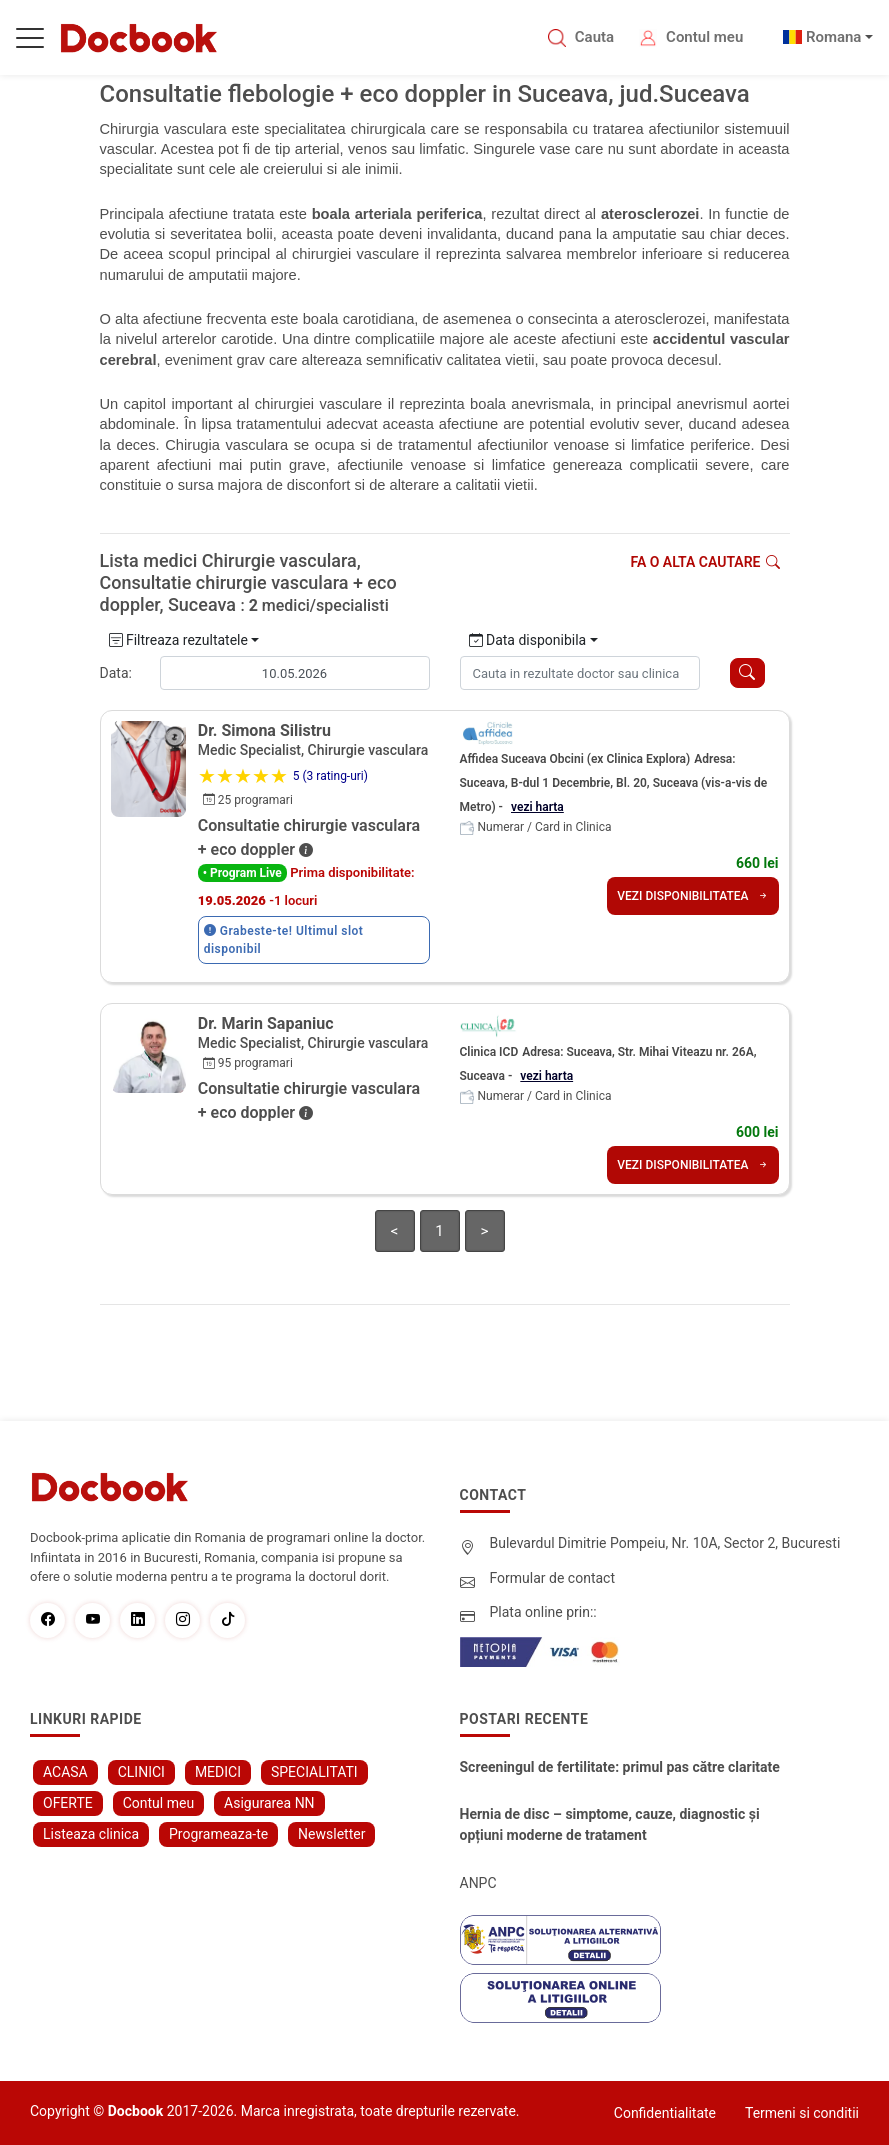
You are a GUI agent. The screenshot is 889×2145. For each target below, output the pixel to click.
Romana (834, 37)
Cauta (594, 37)
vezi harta (537, 807)
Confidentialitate (665, 2113)
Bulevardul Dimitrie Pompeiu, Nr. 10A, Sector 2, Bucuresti (665, 1543)
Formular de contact (553, 1578)
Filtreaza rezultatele (178, 640)
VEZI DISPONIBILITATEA (692, 896)
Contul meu (704, 37)
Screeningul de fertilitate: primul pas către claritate (620, 1767)
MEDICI (218, 1772)
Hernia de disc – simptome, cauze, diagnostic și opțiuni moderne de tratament (610, 1824)
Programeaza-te (218, 1834)
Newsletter (331, 1834)
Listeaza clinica (91, 1834)
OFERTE (68, 1803)
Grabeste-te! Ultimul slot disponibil (284, 940)
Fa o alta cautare (704, 562)
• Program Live (242, 873)
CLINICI (141, 1772)
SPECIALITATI (314, 1772)
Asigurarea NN (269, 1803)
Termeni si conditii (802, 2113)
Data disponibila (528, 640)
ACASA (65, 1772)
